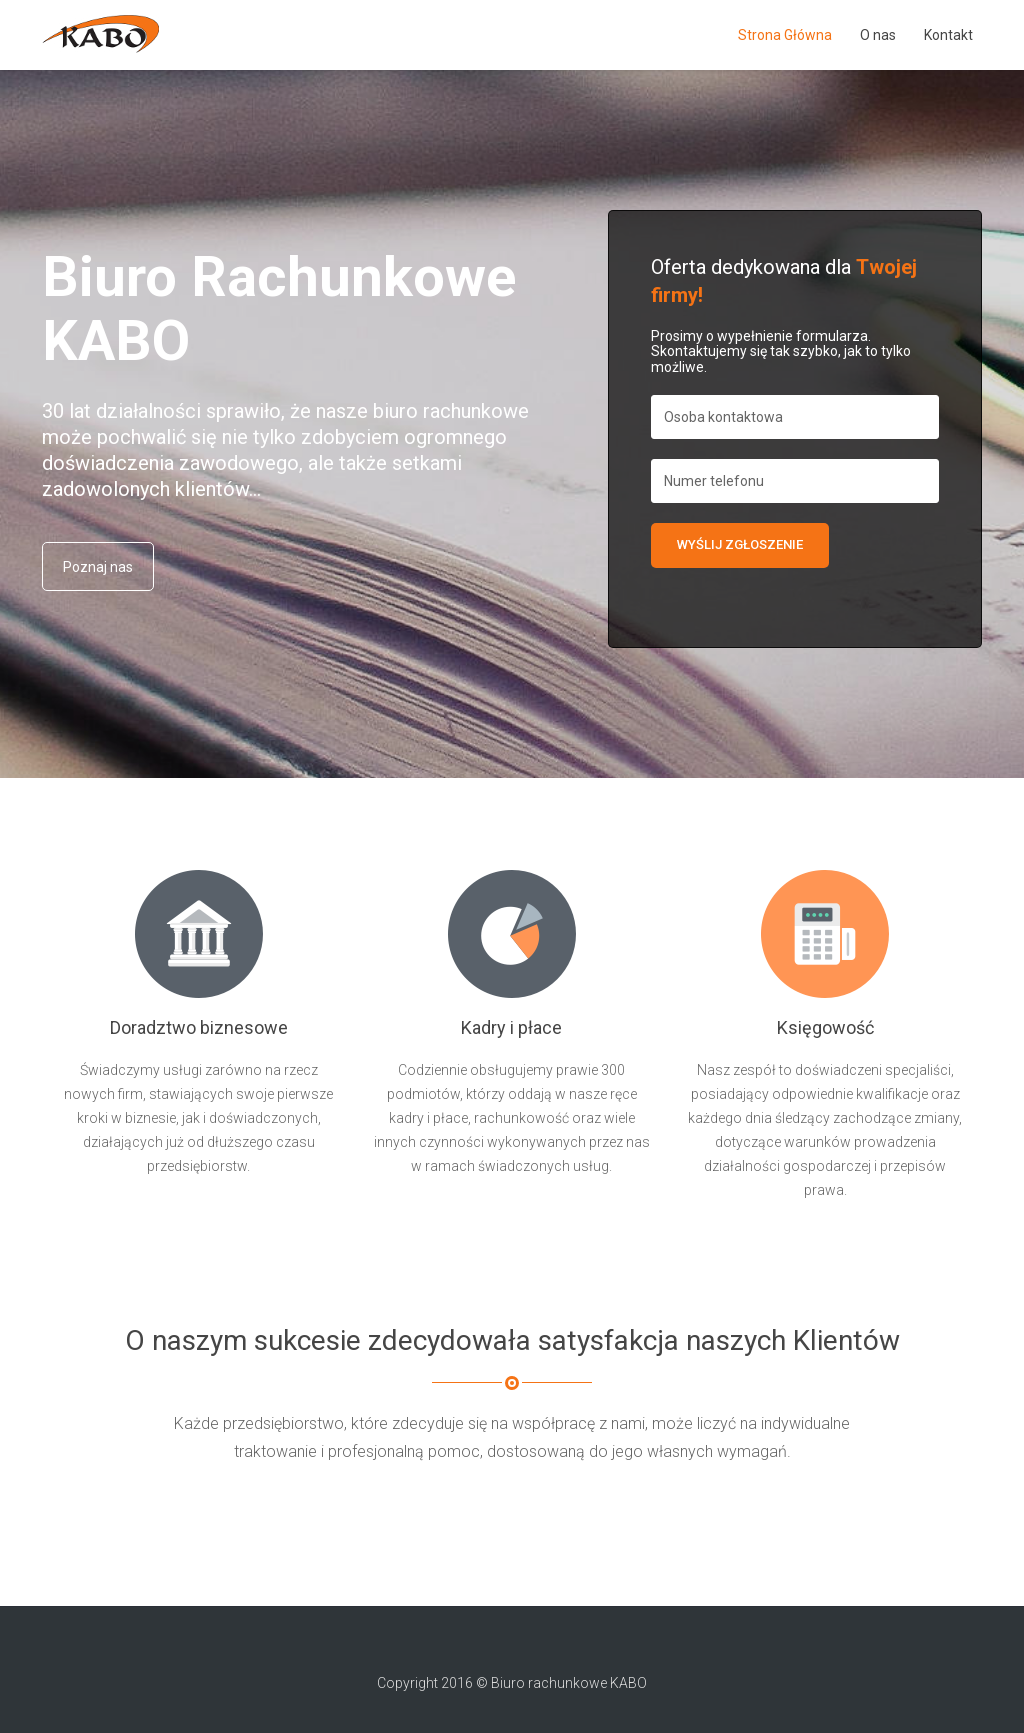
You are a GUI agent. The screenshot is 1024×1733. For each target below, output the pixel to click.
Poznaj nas (98, 567)
